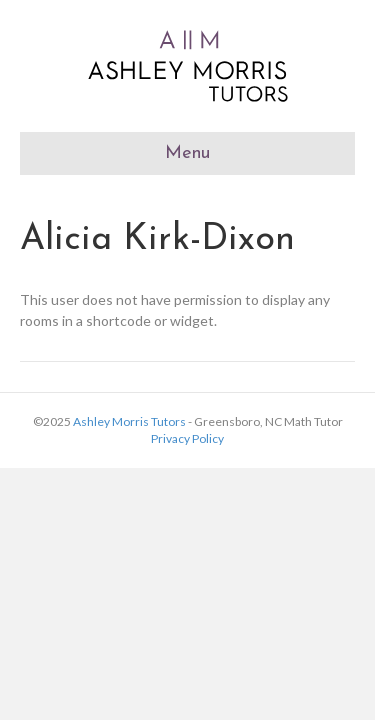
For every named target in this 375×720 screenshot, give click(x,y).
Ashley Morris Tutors (129, 421)
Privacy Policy (187, 438)
